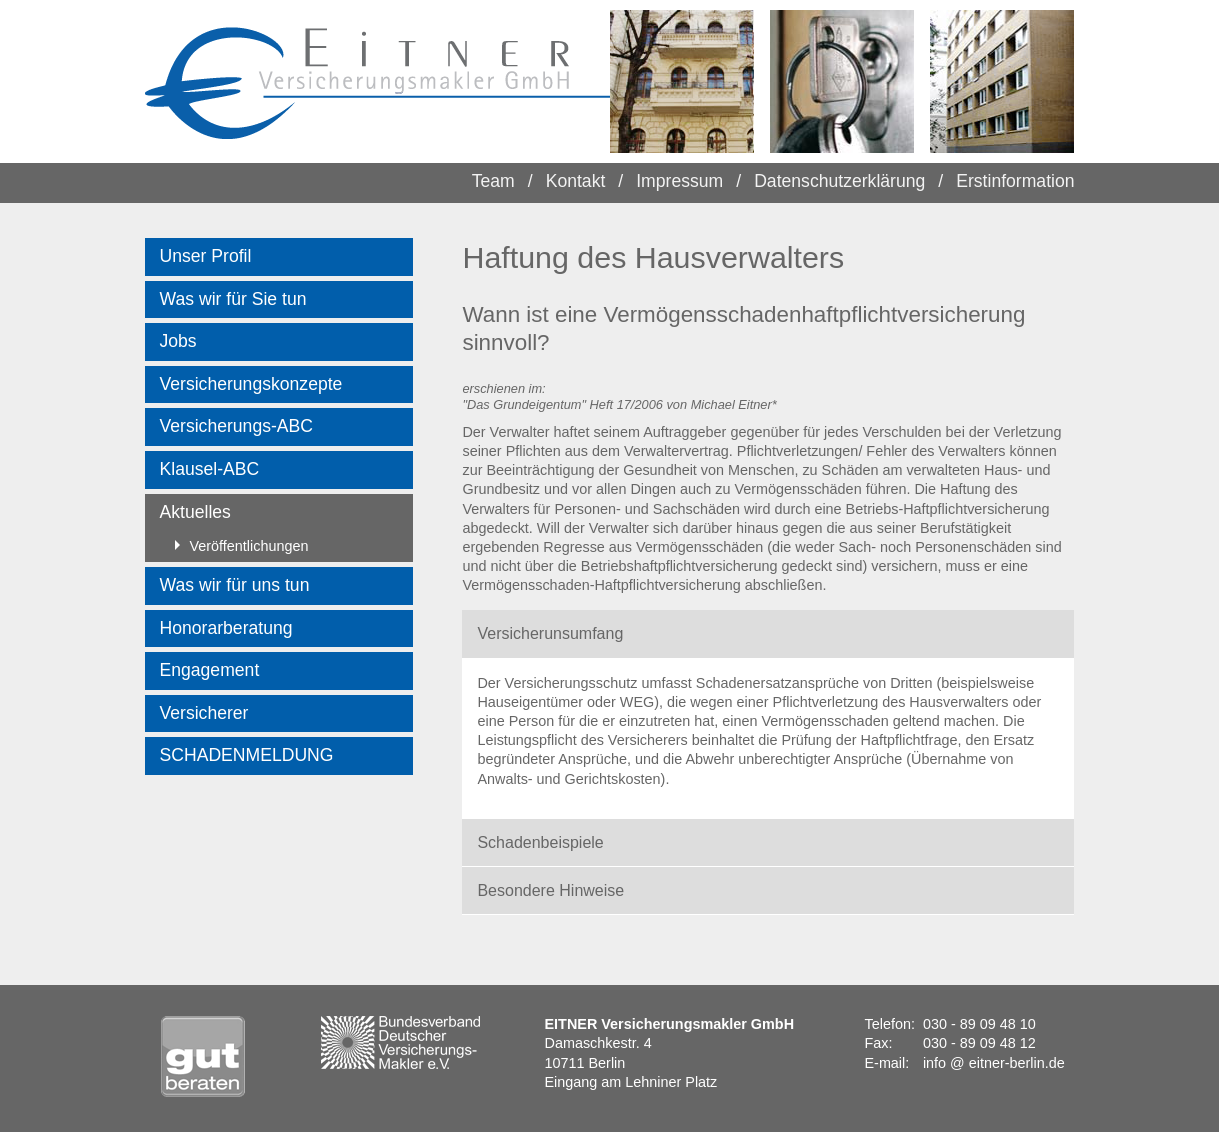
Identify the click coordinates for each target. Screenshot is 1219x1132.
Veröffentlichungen (242, 546)
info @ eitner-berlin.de (994, 1063)
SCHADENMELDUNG (247, 755)
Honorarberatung (226, 628)
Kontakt (576, 181)
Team (493, 181)
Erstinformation (1015, 181)
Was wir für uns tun (235, 585)
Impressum (679, 181)
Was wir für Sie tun (233, 299)
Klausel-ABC (210, 469)
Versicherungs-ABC (237, 426)
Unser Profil (206, 256)
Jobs (178, 341)
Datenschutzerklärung (839, 181)
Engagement (210, 670)
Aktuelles (195, 512)
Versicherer (204, 713)
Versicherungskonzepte (251, 384)
